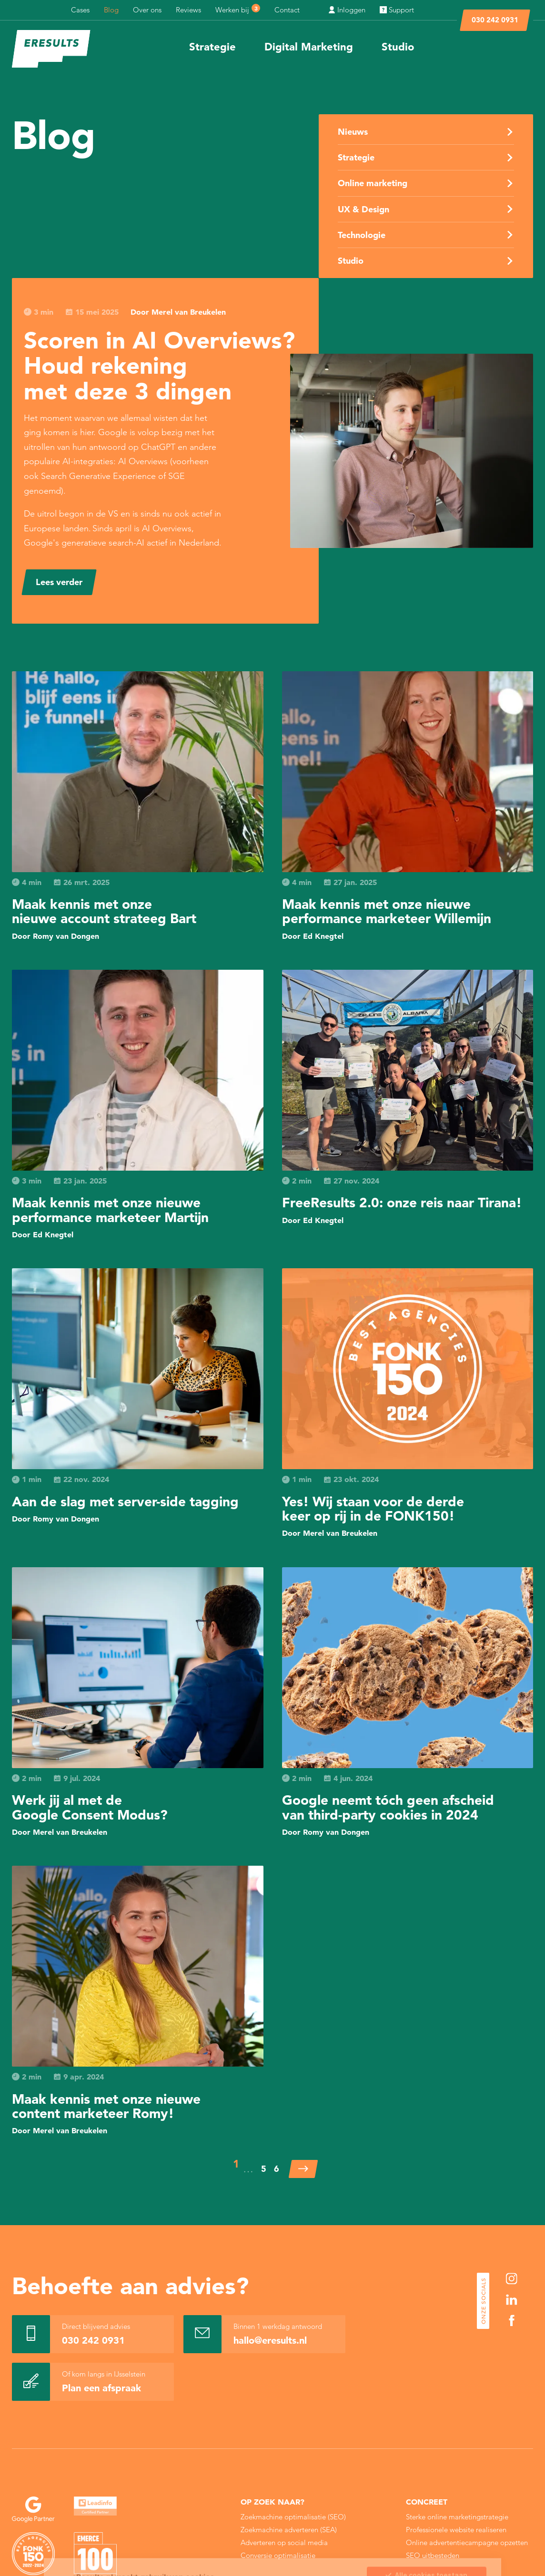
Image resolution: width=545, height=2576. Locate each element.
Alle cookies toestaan (426, 2518)
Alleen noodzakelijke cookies (426, 2559)
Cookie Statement (307, 2540)
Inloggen (346, 9)
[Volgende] (303, 2169)
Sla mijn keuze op (426, 2538)
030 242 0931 (495, 19)
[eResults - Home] (51, 49)
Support (397, 9)
